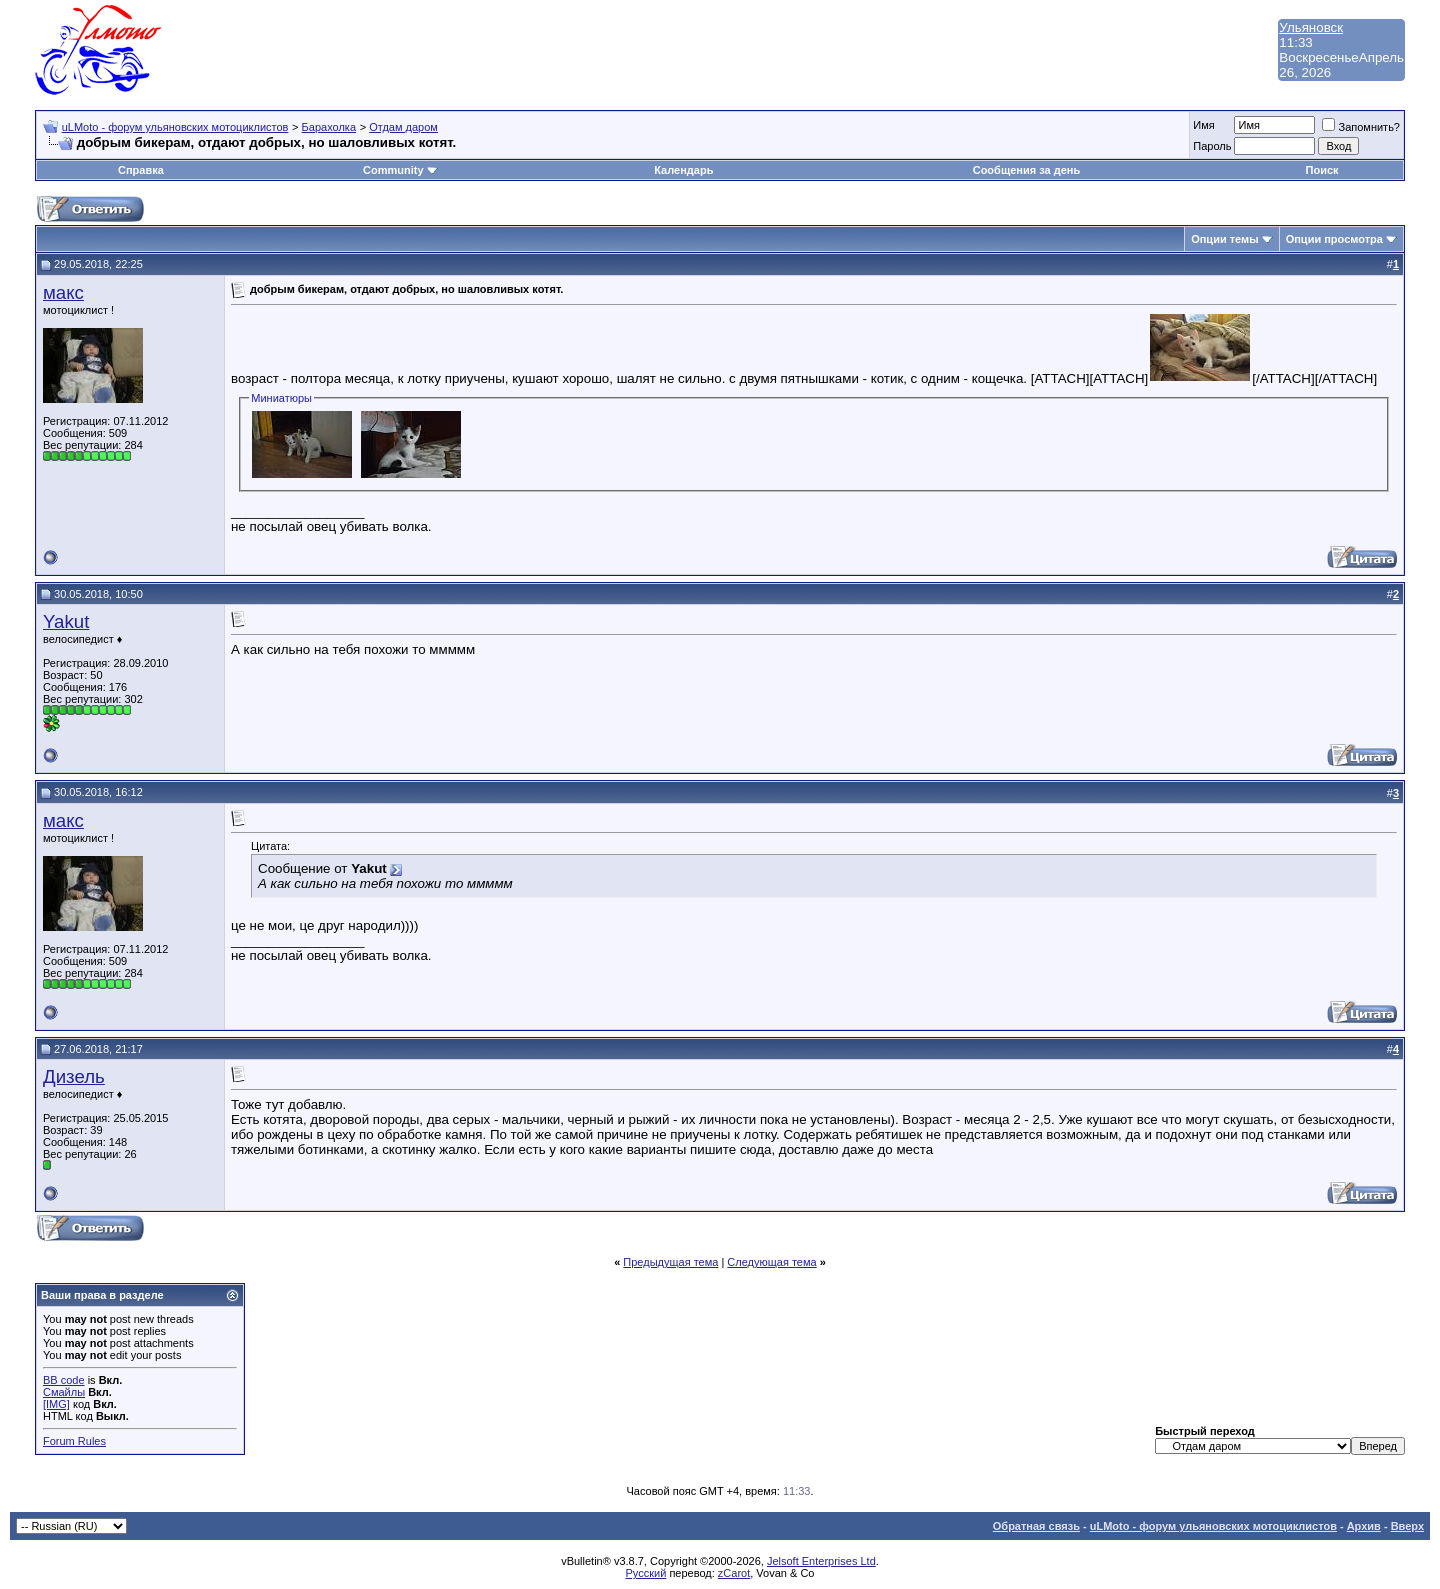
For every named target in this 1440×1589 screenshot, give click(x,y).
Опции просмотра (1334, 239)
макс (63, 292)
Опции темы (1224, 239)
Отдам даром (403, 127)
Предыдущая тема (670, 1262)
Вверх (1407, 1526)
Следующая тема (771, 1262)
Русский (646, 1573)
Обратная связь (1036, 1526)
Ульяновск (1311, 27)
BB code (64, 1380)
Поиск (1322, 170)
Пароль (1212, 146)
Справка (141, 170)
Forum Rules (74, 1441)
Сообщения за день (1026, 170)
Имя (1203, 125)
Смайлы (64, 1392)
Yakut (66, 621)
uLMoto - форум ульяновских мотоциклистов (175, 127)
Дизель (74, 1076)
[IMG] (56, 1404)
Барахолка (329, 127)
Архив (1364, 1526)
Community (400, 170)
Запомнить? (1361, 127)
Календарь (683, 170)
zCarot (734, 1573)
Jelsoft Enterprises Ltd (821, 1561)
